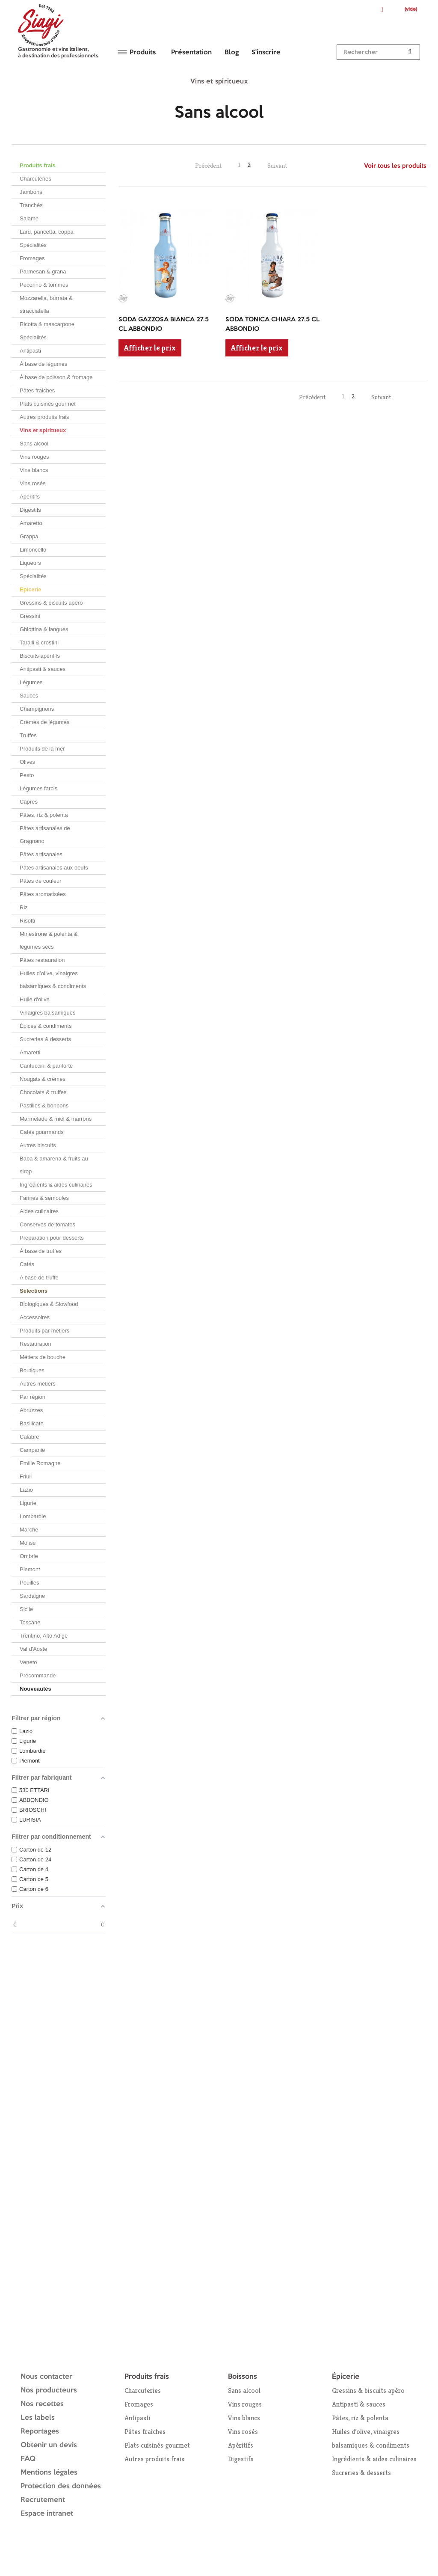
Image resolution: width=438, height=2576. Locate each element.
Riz (24, 907)
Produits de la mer (42, 748)
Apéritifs (30, 496)
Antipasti (30, 350)
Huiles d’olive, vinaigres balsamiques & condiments (53, 979)
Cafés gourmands (42, 1132)
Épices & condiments (45, 1026)
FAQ (28, 2459)
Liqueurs (30, 563)
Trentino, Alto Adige (44, 1635)
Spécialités (33, 245)
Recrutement (43, 2500)
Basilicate (32, 1423)
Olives (27, 762)
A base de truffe (39, 1277)
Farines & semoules (44, 1198)
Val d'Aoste (33, 1649)
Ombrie (29, 1556)
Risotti (27, 920)
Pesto (27, 775)
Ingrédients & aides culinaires (56, 1184)
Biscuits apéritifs (40, 656)
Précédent (208, 165)
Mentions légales (49, 2472)
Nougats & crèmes (42, 1079)
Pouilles (29, 1582)
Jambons (31, 192)
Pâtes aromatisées (43, 894)
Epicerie (30, 589)
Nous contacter (46, 2377)
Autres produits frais (44, 417)
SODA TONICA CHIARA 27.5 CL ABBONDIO (272, 324)
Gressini (30, 616)
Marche (29, 1529)
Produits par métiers (44, 1330)
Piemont (30, 1569)
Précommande (38, 1675)
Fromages (32, 258)
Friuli (26, 1476)
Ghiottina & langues (44, 629)
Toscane (30, 1622)
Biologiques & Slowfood (49, 1304)
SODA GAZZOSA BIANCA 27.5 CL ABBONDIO (163, 324)
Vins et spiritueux (43, 430)
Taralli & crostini (39, 642)
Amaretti (30, 1052)
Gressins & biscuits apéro (51, 602)
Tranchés (31, 205)
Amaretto (31, 523)
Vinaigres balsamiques (48, 1012)
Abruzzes (31, 1410)
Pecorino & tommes (44, 285)
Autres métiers (38, 1383)
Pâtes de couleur (41, 881)
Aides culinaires (39, 1211)
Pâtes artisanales (41, 854)
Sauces (29, 695)
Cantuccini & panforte (46, 1065)
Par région (32, 1397)
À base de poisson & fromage (56, 377)
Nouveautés (35, 1689)
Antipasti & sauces (42, 669)
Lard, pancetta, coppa (47, 232)
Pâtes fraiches (37, 390)
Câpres (29, 801)
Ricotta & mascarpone (47, 324)
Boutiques (32, 1370)
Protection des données (61, 2486)
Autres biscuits (38, 1145)
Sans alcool (34, 443)
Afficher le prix (150, 348)
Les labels (38, 2418)
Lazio (26, 1490)
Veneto (28, 1662)
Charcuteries (35, 178)
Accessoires (35, 1317)
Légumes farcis (38, 788)
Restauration (35, 1344)
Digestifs (30, 510)
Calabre (29, 1436)
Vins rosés (32, 483)
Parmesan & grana (43, 271)
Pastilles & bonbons (44, 1105)
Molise (28, 1543)
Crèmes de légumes (44, 722)
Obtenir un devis (49, 2445)
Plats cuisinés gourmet (48, 404)
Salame (29, 218)
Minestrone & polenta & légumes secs (48, 940)
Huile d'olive (35, 999)
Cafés (27, 1264)
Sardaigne (32, 1596)
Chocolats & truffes (43, 1092)
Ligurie (28, 1503)
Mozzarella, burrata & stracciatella (46, 304)
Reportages (40, 2431)
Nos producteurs (49, 2390)
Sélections (33, 1291)
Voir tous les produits (395, 166)
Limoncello (33, 549)
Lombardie (33, 1516)
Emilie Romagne (40, 1463)
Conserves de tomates (47, 1224)
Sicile (26, 1609)
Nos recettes (42, 2404)
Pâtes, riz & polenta (44, 815)
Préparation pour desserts (52, 1238)
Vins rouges (34, 457)
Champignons (37, 709)
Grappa (29, 536)
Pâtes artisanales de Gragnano (45, 834)
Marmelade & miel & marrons (56, 1119)
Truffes (28, 735)
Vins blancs (34, 470)
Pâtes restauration (42, 960)
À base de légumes (43, 364)
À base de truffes (41, 1251)
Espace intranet (47, 2514)
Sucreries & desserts (45, 1039)
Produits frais (38, 165)
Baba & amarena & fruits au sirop (54, 1165)
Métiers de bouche (42, 1357)
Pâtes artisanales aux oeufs (54, 867)
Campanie (32, 1450)
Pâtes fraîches (145, 2431)
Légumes (31, 682)
